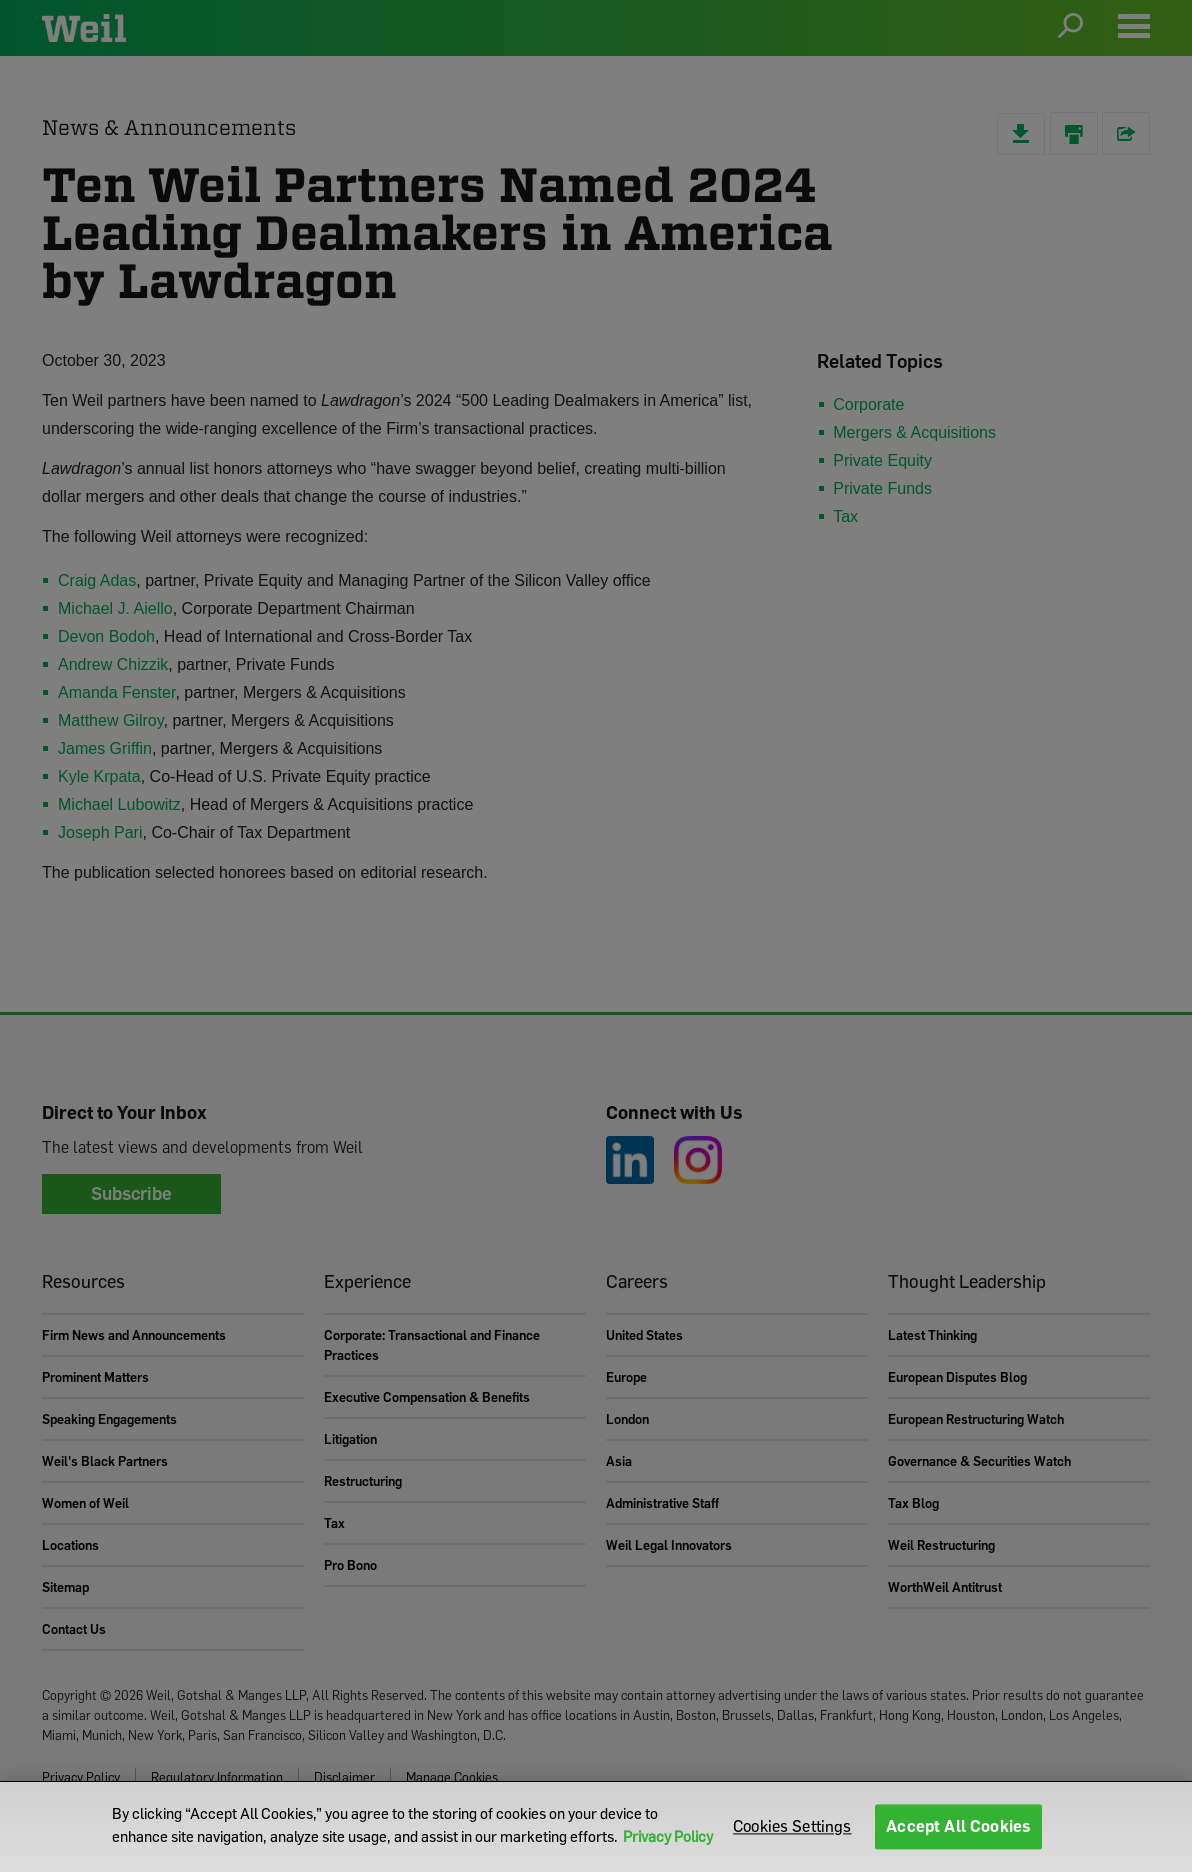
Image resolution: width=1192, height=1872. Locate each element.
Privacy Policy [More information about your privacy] (668, 1836)
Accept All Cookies (958, 1826)
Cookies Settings (792, 1826)
